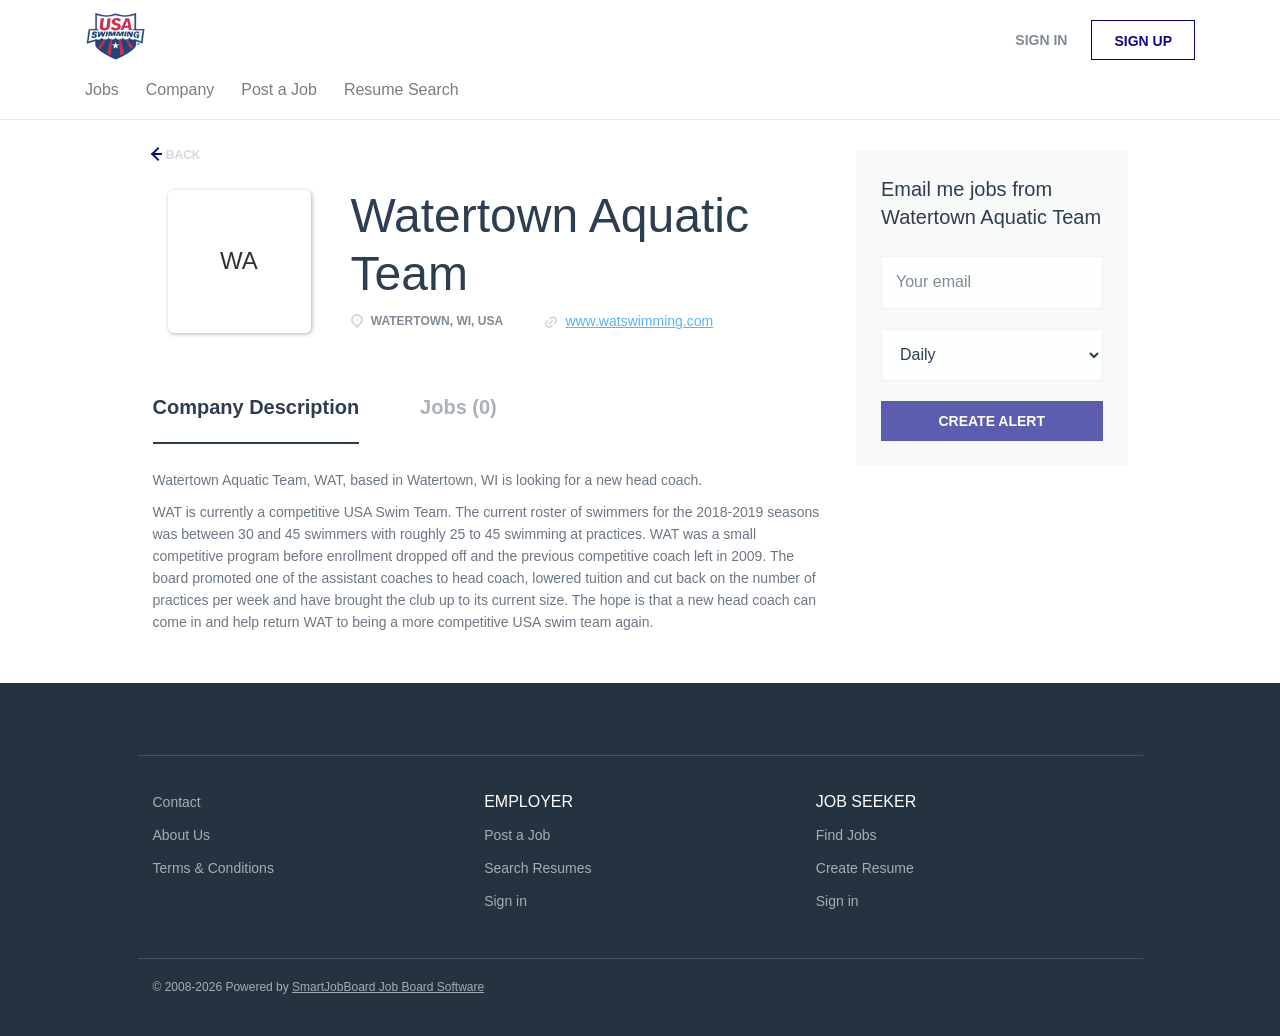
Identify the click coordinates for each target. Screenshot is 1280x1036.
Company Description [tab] (256, 407)
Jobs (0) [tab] (458, 407)
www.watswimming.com (639, 321)
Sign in (1041, 40)
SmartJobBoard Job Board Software (388, 987)
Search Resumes (537, 868)
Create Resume (865, 868)
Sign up (1143, 41)
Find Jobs (846, 835)
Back (182, 155)
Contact (177, 802)
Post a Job (517, 835)
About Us (182, 835)
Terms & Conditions (213, 868)
